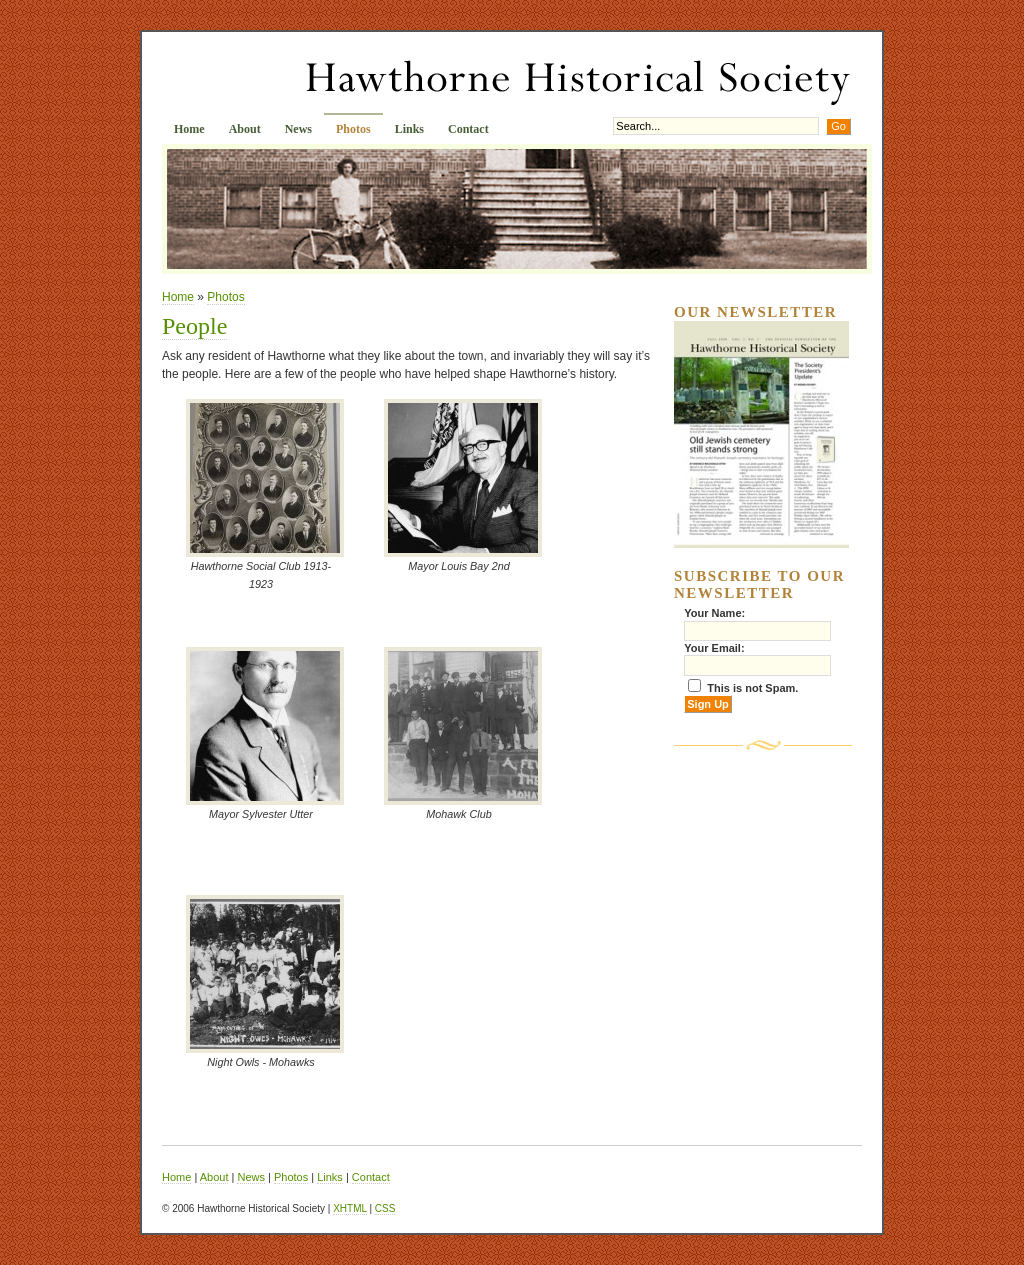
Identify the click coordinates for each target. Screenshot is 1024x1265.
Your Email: (714, 648)
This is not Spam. (752, 688)
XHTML (350, 1208)
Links (409, 129)
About (245, 129)
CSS (385, 1208)
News (298, 129)
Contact (468, 129)
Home (189, 129)
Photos (353, 129)
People (194, 326)
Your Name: (714, 613)
